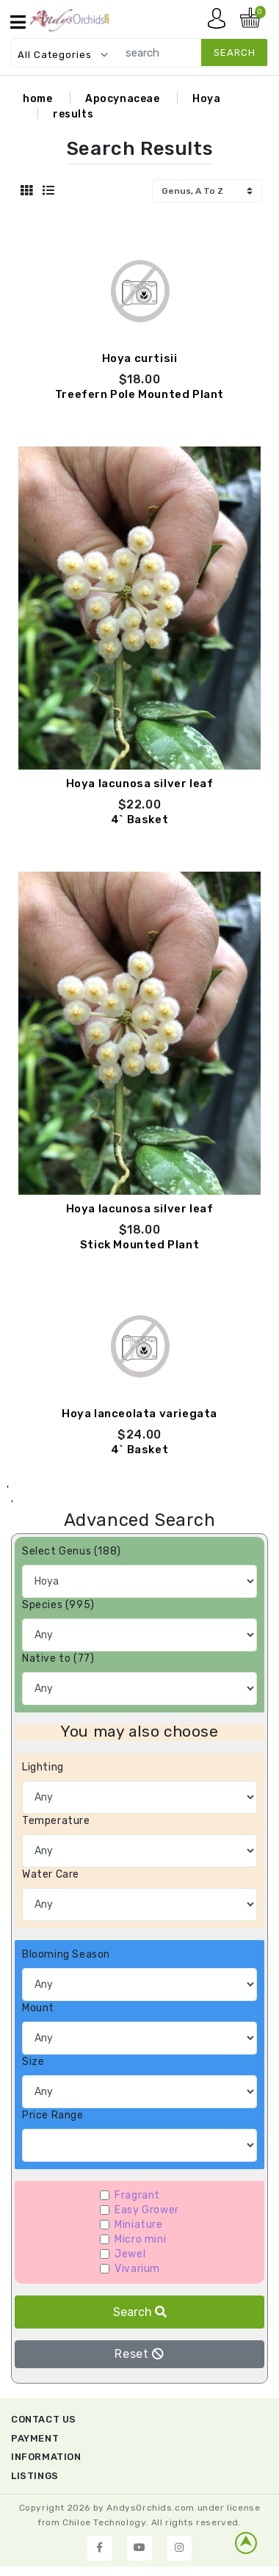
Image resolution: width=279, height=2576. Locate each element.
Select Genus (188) (71, 1551)
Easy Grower (147, 2210)
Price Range (53, 2115)
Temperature (56, 1821)
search (235, 52)
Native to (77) (58, 1658)
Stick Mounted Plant (139, 1244)
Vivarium (137, 2268)
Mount (38, 2008)
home (37, 99)
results (73, 114)
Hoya (206, 99)
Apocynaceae (122, 99)
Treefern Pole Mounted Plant (139, 394)
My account (220, 22)
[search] (189, 52)
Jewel (130, 2254)
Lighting (43, 1767)
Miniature (138, 2224)
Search (140, 2312)
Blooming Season (66, 1954)
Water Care (50, 1874)
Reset (139, 2354)
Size (33, 2061)
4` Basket (139, 819)
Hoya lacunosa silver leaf (140, 783)
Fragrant (137, 2195)
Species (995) (58, 1605)
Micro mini (140, 2239)
